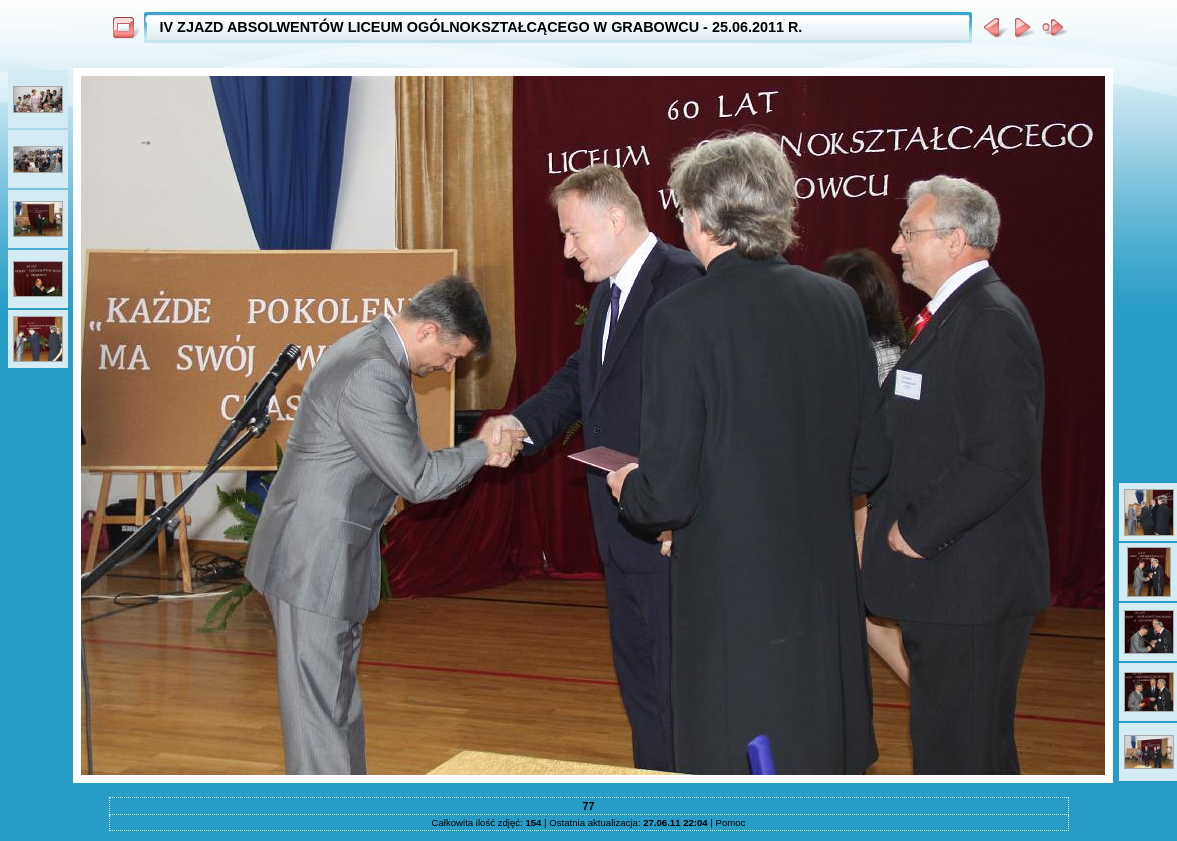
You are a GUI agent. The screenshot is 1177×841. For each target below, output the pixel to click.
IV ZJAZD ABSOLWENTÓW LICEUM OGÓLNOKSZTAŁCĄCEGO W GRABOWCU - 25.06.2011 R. (481, 27)
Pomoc (731, 822)
